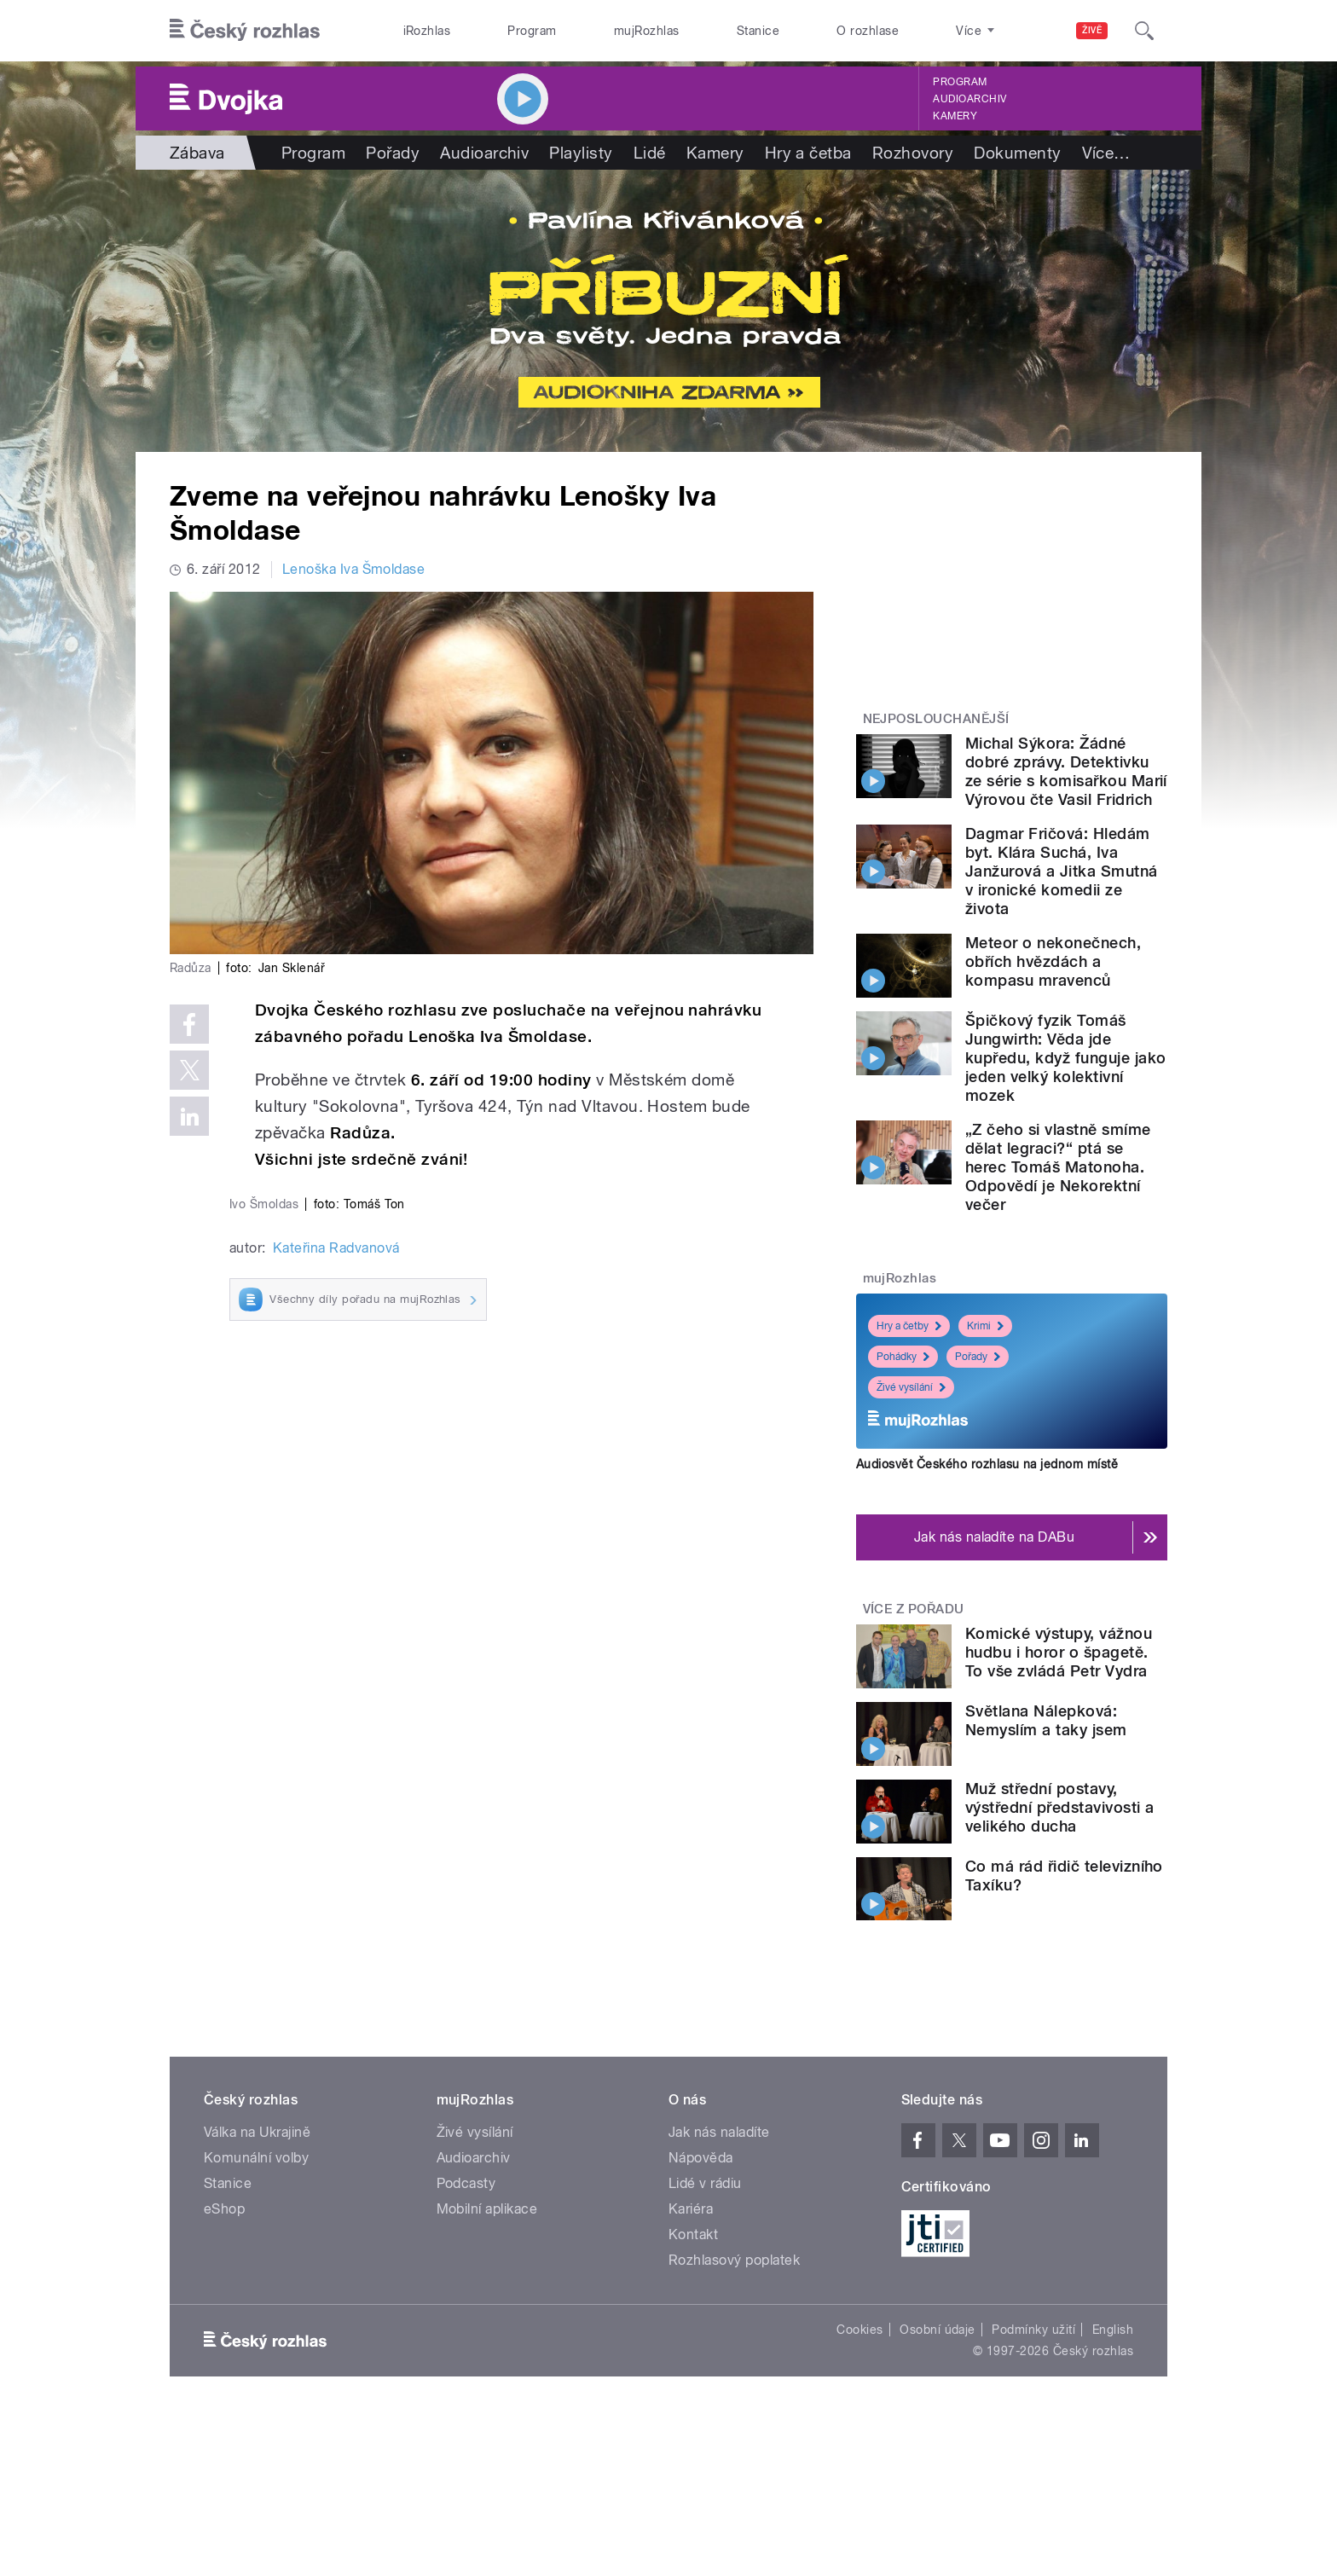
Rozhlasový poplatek (734, 2260)
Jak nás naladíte (719, 2132)
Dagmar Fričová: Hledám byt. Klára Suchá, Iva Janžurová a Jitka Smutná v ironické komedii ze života (1061, 871)
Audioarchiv (969, 99)
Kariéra (690, 2209)
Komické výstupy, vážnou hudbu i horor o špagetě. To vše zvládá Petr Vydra (1058, 1652)
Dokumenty (1017, 152)
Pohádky (903, 1357)
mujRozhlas (647, 31)
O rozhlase (867, 31)
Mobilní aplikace (487, 2209)
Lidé (650, 152)
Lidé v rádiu (705, 2183)
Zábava (197, 152)
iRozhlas (427, 31)
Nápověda (700, 2158)
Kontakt (693, 2234)
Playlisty (580, 152)
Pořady (393, 152)
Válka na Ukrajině (257, 2132)
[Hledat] (1144, 30)
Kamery (955, 116)
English (1112, 2329)
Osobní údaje (937, 2329)
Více (1106, 152)
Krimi (985, 1326)
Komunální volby (256, 2158)
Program (531, 31)
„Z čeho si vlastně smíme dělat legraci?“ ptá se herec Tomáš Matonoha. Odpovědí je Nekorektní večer (1058, 1166)
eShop (224, 2209)
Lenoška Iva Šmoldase (353, 569)
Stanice (758, 31)
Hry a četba (808, 152)
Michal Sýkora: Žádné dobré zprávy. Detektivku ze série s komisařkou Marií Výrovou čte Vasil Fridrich (1066, 771)
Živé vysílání (911, 1387)
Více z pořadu (913, 1609)
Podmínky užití (1033, 2329)
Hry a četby (909, 1326)
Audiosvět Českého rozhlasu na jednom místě (987, 1464)
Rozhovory (912, 152)
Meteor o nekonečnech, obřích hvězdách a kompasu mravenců (1053, 961)
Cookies (859, 2329)
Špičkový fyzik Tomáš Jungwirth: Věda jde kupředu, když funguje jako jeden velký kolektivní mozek (1065, 1057)
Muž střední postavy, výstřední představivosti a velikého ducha (1059, 1807)
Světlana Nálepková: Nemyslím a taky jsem (1046, 1720)
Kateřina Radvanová (336, 1248)
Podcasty (466, 2183)
